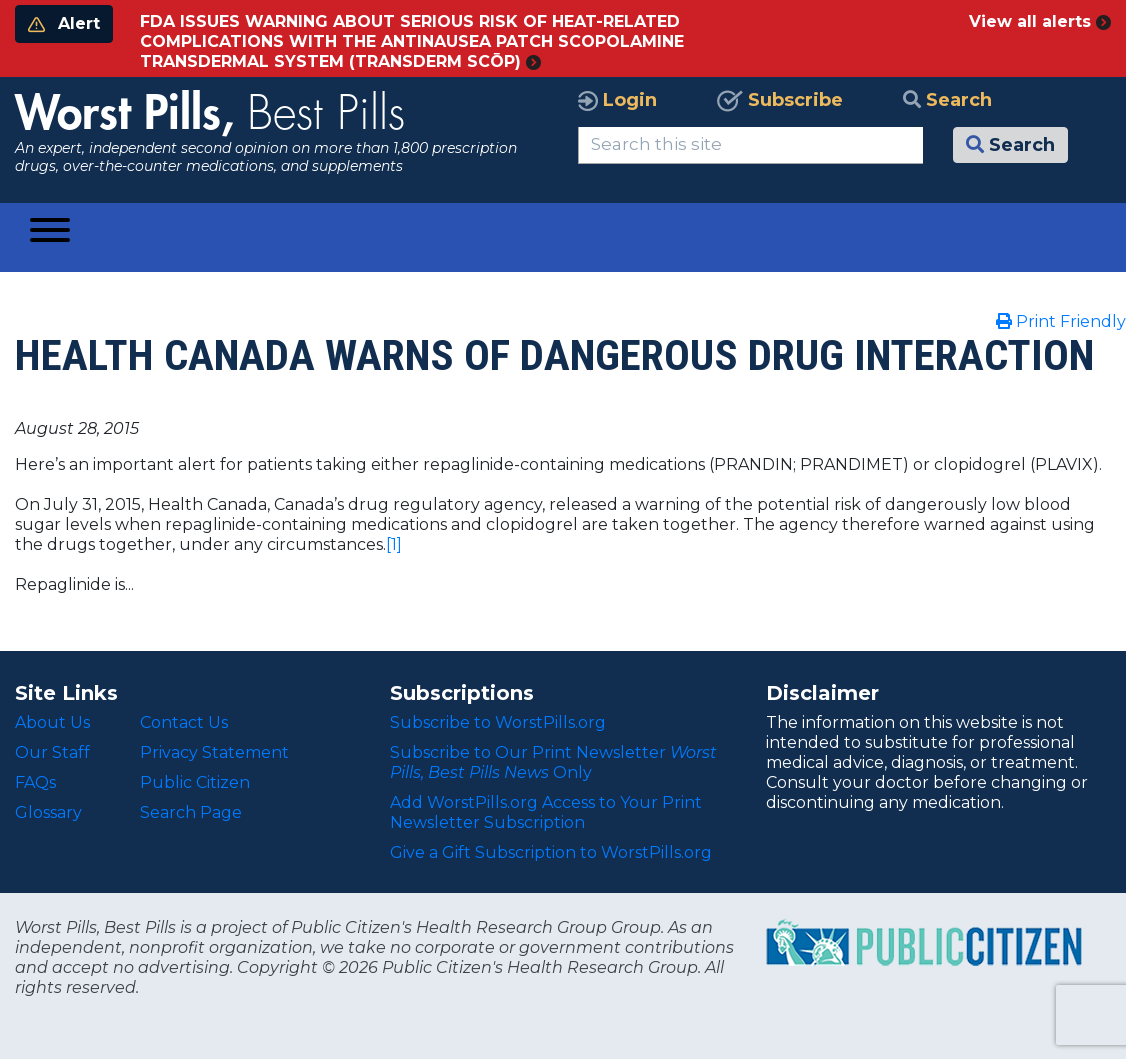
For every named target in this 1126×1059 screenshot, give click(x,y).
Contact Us (184, 722)
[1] (394, 544)
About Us (52, 722)
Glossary (48, 812)
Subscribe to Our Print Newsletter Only (553, 762)
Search (947, 100)
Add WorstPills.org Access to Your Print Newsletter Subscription (546, 812)
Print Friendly (1061, 321)
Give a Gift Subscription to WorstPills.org (551, 852)
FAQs (35, 782)
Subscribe (780, 100)
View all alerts (1040, 21)
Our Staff (52, 752)
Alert (64, 23)
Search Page (191, 812)
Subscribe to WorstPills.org (498, 722)
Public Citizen (195, 782)
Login (617, 100)
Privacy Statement (214, 752)
